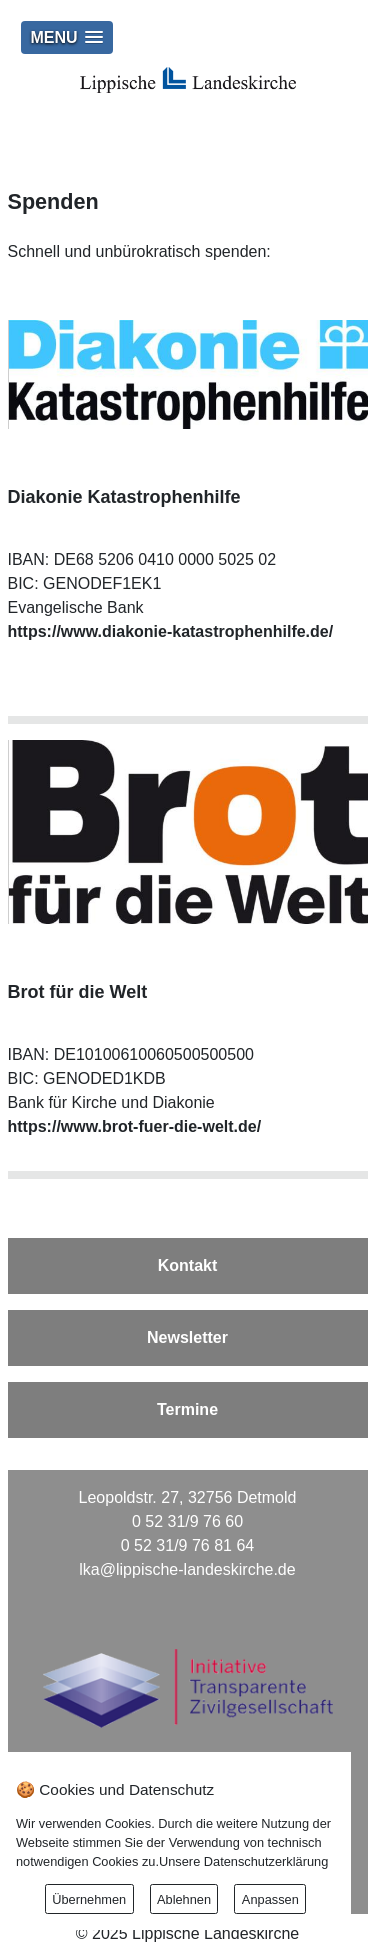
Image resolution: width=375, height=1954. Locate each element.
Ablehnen (184, 1899)
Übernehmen (89, 1899)
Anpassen (270, 1899)
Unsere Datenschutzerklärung (243, 1861)
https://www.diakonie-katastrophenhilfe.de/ (171, 631)
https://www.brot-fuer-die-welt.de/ (135, 1126)
